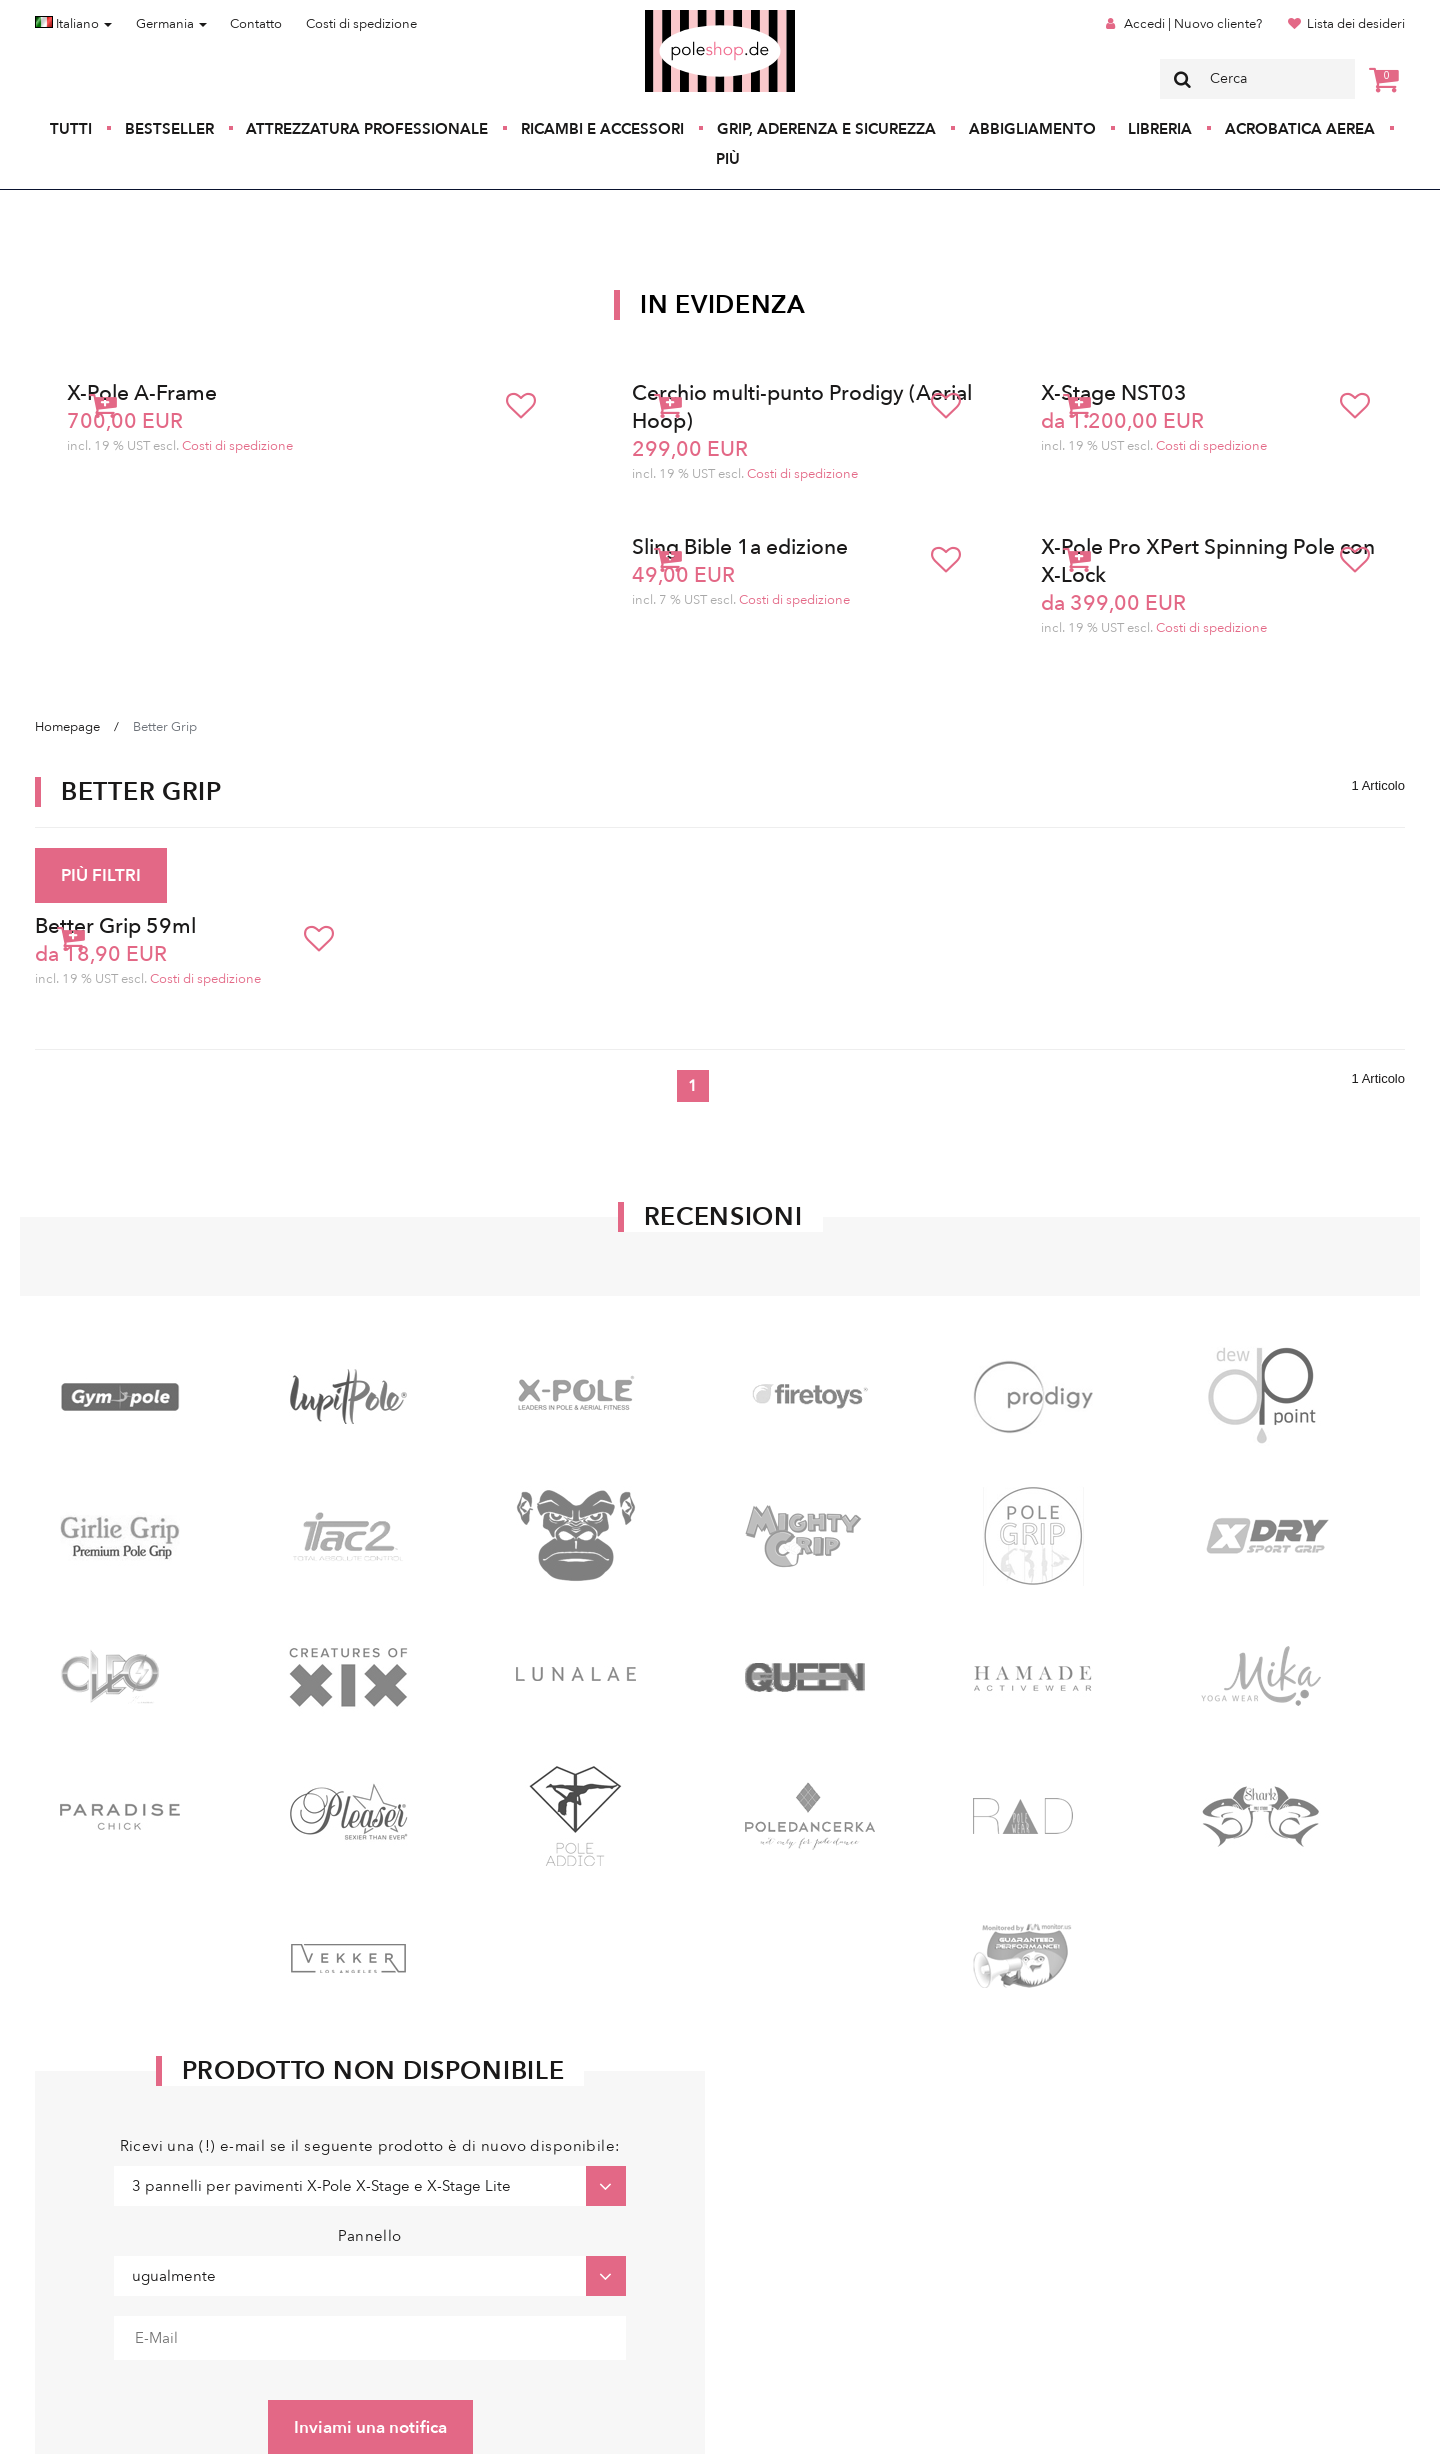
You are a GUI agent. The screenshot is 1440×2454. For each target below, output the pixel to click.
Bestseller (169, 129)
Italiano (73, 24)
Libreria (1160, 129)
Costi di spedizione (361, 24)
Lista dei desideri (1356, 24)
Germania (171, 24)
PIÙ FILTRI (101, 875)
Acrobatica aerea (1300, 129)
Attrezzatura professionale (367, 129)
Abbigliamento (1032, 129)
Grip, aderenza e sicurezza (826, 129)
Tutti (71, 129)
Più (728, 159)
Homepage (67, 727)
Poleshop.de (673, 16)
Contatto (256, 24)
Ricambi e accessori (602, 129)
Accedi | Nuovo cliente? (1193, 24)
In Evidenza (723, 305)
